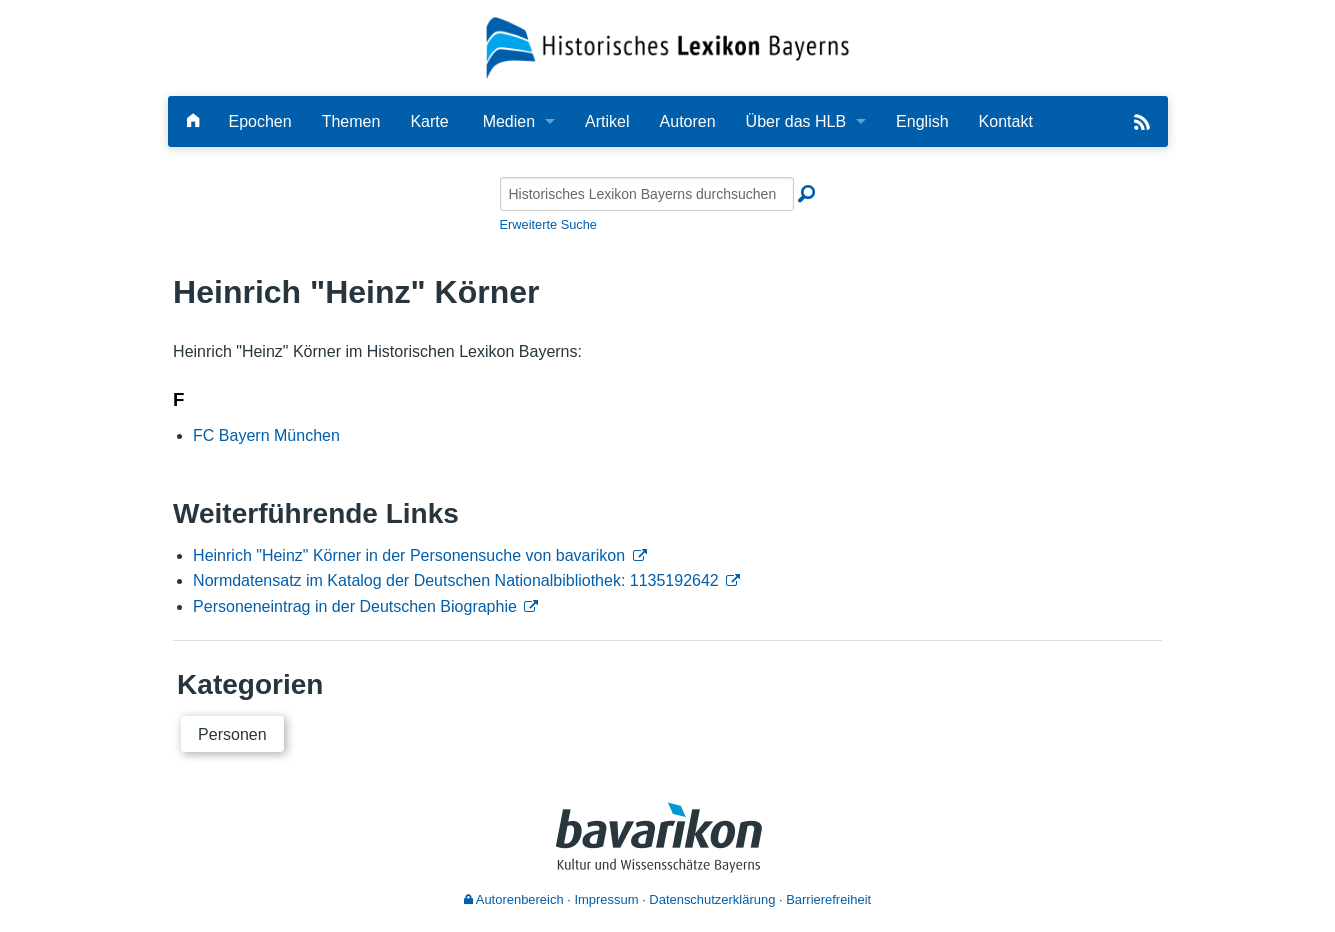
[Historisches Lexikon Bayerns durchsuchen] (647, 194)
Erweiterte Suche (548, 224)
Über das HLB (796, 121)
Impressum (606, 899)
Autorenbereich (514, 899)
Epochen (260, 121)
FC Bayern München (266, 435)
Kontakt (1006, 121)
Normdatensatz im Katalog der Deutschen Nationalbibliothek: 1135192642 (456, 580)
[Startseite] (667, 46)
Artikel (607, 121)
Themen (351, 121)
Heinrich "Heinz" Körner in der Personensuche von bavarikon (409, 555)
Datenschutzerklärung (712, 899)
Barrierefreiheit (828, 899)
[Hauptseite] (193, 121)
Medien (509, 121)
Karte (429, 121)
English (922, 121)
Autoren (688, 121)
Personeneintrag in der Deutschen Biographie (355, 606)
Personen (232, 734)
